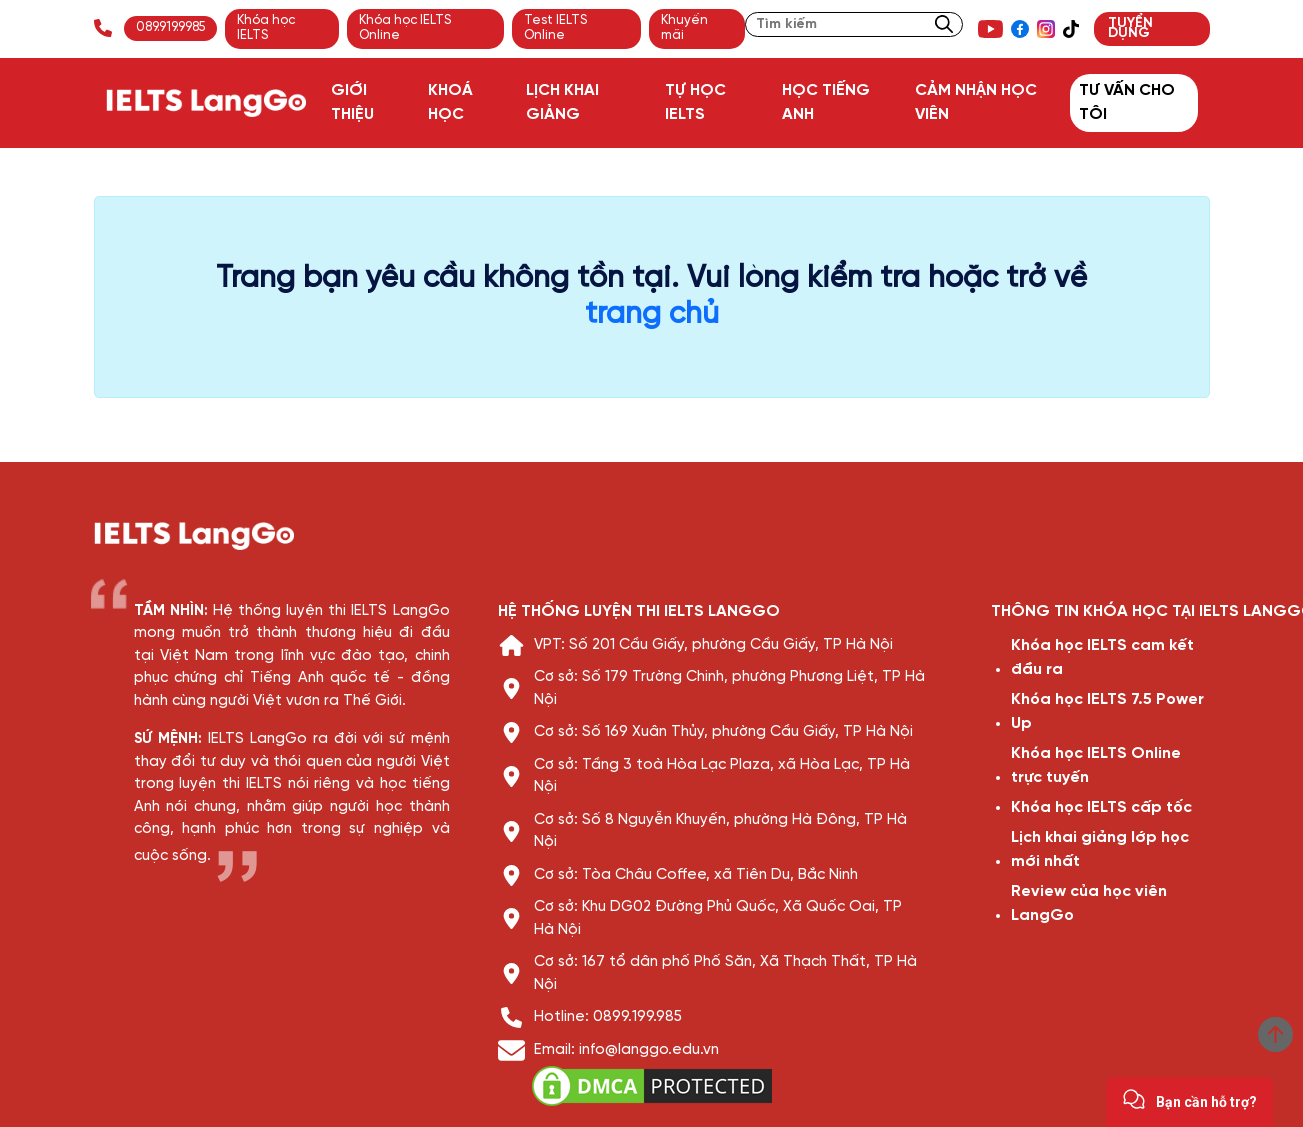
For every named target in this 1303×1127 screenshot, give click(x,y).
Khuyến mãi (684, 28)
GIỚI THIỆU (352, 102)
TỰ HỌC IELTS (695, 102)
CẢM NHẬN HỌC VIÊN (976, 102)
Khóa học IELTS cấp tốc (1101, 807)
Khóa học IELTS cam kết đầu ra (1102, 657)
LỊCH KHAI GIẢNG (562, 102)
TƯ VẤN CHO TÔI (1127, 102)
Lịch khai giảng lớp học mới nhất (1100, 849)
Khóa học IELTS (266, 28)
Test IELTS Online (555, 28)
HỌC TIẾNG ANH (826, 102)
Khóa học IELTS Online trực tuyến (1096, 765)
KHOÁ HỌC (450, 102)
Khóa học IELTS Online (405, 28)
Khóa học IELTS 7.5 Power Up (1107, 711)
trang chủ (652, 315)
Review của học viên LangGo (1089, 903)
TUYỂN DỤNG (1130, 28)
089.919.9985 (170, 27)
